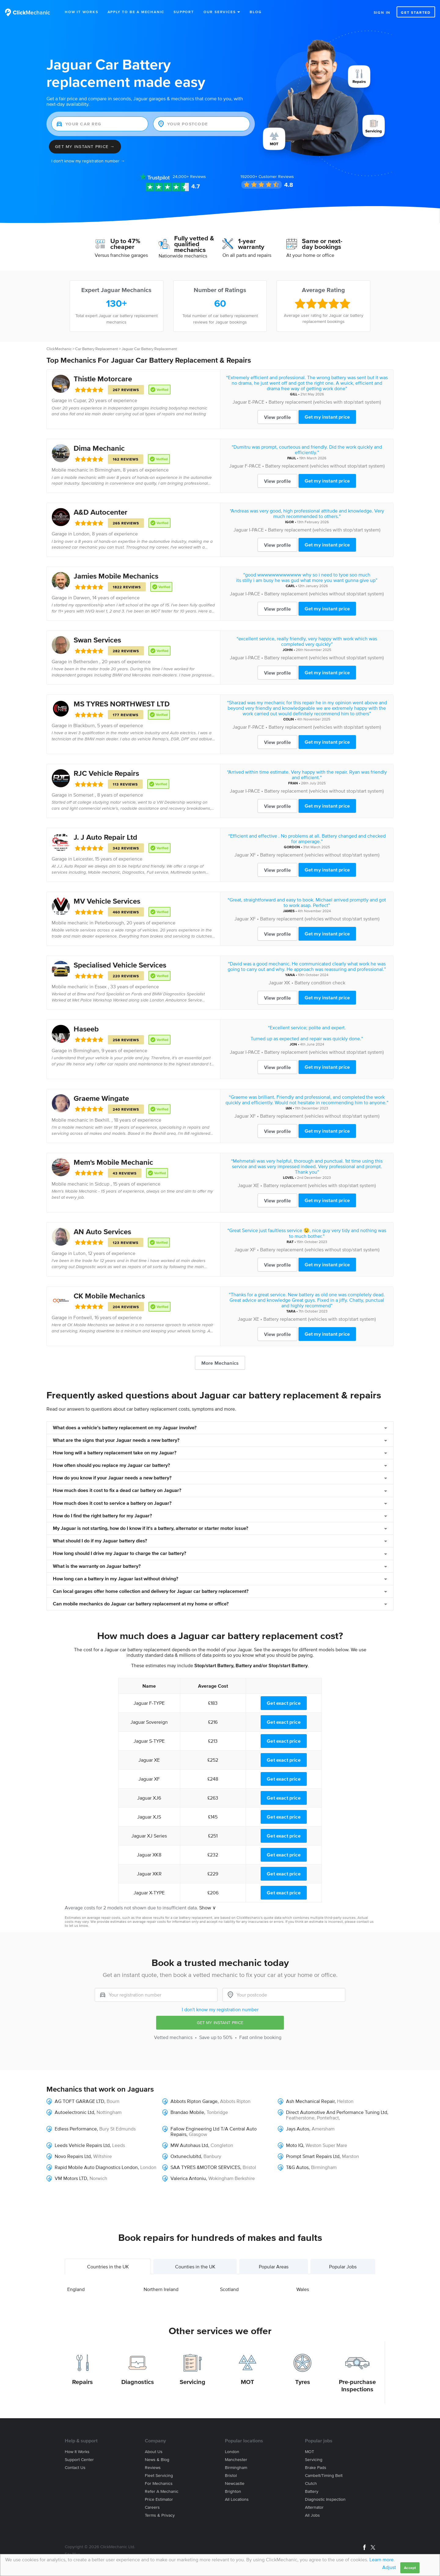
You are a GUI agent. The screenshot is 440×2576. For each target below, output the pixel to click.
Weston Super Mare (326, 2145)
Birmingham (107, 469)
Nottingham (109, 2112)
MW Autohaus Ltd (189, 2145)
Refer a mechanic (161, 2491)
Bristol (231, 2475)
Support (184, 12)
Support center (79, 2459)
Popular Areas (273, 2266)
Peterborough (109, 922)
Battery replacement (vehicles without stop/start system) (325, 465)
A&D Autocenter (100, 512)
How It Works (81, 12)
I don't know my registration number (220, 2009)
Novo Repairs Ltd (73, 2156)
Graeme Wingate (101, 1098)
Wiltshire (102, 2156)
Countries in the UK (108, 2266)
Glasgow (198, 2134)
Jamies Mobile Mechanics (116, 576)
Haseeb (86, 1029)
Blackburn (84, 725)
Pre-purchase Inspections (357, 2385)
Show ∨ (207, 1907)
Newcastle (234, 2483)
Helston (345, 2101)
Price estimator (159, 2499)
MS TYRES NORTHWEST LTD (122, 704)
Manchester (236, 2459)
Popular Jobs (343, 2266)
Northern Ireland (161, 2289)
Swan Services (97, 640)
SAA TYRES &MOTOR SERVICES (205, 2167)
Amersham (323, 2128)
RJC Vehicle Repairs (106, 773)
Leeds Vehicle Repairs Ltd (82, 2145)
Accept (410, 2568)
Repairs (82, 2381)
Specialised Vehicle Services (120, 965)
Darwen (81, 597)
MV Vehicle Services (107, 901)
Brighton (233, 2491)
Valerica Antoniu (188, 2178)
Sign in (382, 12)
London (81, 533)
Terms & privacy (160, 2515)
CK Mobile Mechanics (109, 1296)
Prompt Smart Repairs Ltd (312, 2156)
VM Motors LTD (71, 2178)
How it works (77, 2451)
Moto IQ (294, 2145)
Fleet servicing (159, 2475)
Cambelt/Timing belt (324, 2475)
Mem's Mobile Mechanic (113, 1162)
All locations (237, 2499)
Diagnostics (137, 2381)
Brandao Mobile (187, 2112)
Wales (302, 2289)
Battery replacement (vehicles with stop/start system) (325, 402)
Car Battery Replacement (96, 348)
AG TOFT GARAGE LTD (79, 2101)
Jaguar (240, 402)
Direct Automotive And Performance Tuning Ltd (336, 2112)
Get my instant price (327, 417)
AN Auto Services (102, 1231)
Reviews (189, 176)
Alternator (314, 2507)
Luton (79, 1253)
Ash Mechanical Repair (310, 2101)
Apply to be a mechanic (136, 12)
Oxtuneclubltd (185, 2156)
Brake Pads (315, 2467)
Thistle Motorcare (103, 379)
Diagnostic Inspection (325, 2499)
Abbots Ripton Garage (194, 2101)
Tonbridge (217, 2112)
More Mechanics (220, 1363)
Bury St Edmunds (117, 2128)
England (76, 2289)
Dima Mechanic (99, 448)
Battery (311, 2491)
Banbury (212, 2156)
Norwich (98, 2178)
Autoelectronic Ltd (74, 2112)
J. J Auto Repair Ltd (105, 837)
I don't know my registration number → (88, 161)
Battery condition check (320, 982)
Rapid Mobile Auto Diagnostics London (96, 2167)
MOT (247, 2381)
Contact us (75, 2467)
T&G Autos (297, 2167)
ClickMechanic (59, 348)
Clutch (311, 2483)
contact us (365, 1921)
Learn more (381, 2559)
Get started (416, 12)
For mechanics (159, 2483)
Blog (256, 12)
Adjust (389, 2567)
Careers (152, 2507)
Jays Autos (297, 2128)
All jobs (312, 2515)
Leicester (83, 858)
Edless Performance (76, 2128)
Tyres (302, 2381)
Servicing (192, 2381)
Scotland (229, 2289)
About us (154, 2451)
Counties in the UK (195, 2266)
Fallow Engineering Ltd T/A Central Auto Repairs (213, 2131)
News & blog (157, 2459)
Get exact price (283, 1703)
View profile (277, 417)
